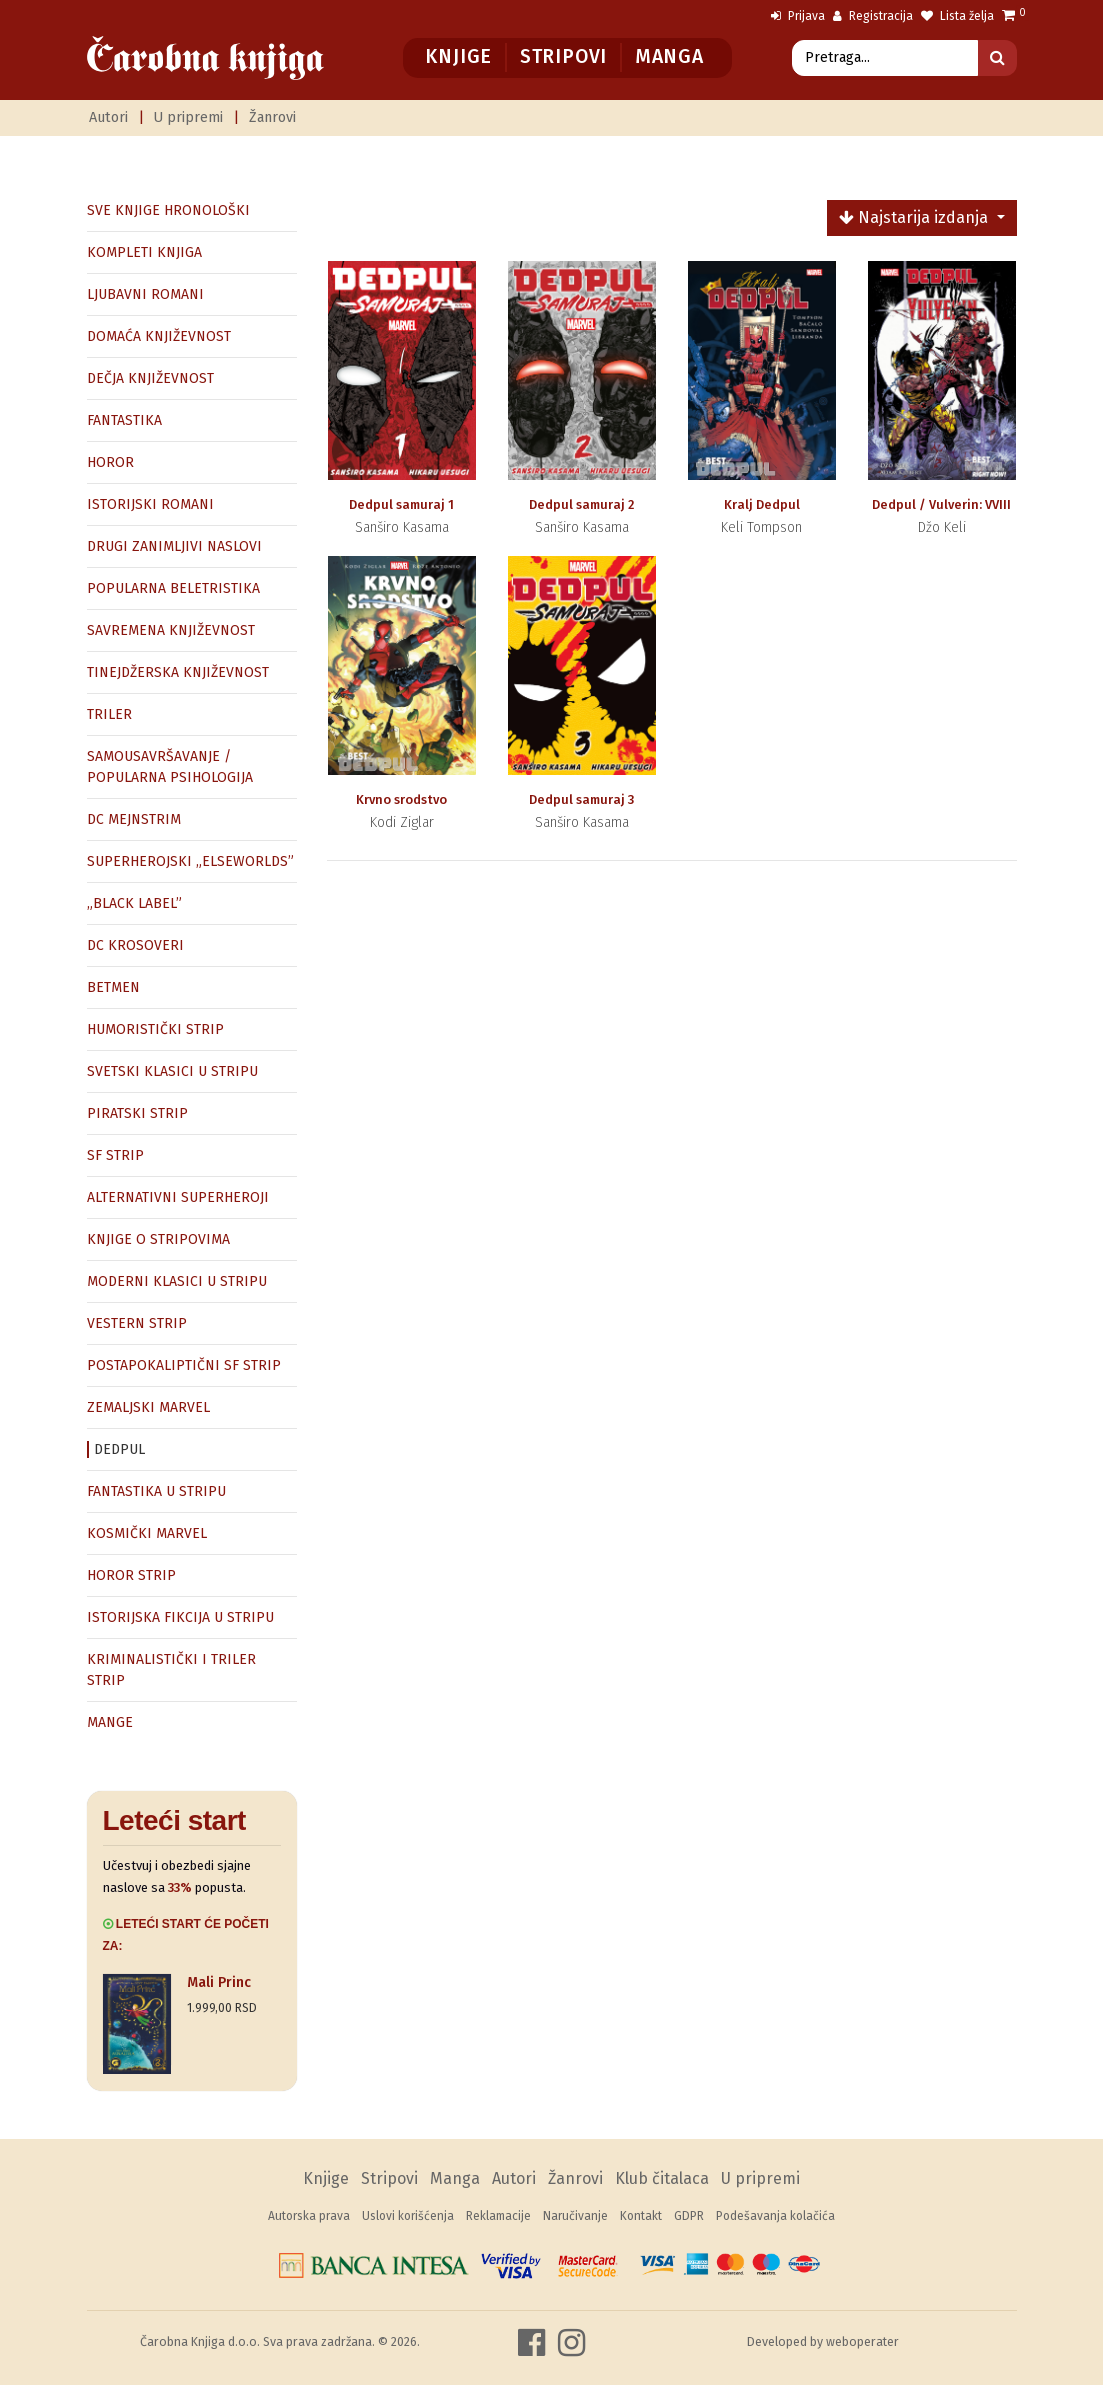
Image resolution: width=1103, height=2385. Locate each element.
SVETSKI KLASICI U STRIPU (172, 1071)
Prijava (798, 16)
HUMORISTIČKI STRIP (155, 1029)
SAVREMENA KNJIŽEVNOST (171, 630)
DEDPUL (119, 1449)
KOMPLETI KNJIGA (144, 252)
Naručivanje (575, 2216)
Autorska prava (309, 2216)
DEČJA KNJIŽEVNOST (150, 378)
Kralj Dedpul (762, 504)
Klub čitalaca (662, 2178)
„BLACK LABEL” (134, 903)
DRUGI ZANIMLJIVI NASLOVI (174, 546)
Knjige (458, 56)
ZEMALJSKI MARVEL (148, 1407)
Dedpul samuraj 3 (581, 799)
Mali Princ (219, 1982)
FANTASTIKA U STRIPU (156, 1491)
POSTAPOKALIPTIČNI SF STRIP (184, 1365)
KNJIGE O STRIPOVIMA (158, 1239)
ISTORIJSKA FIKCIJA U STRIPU (180, 1617)
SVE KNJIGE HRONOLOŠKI (168, 210)
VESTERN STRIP (137, 1323)
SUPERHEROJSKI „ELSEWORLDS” (190, 861)
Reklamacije (498, 2216)
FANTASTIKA (124, 420)
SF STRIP (115, 1155)
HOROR (110, 462)
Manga (669, 56)
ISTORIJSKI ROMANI (150, 504)
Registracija (873, 16)
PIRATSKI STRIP (137, 1113)
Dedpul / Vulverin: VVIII (941, 504)
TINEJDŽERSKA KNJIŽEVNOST (178, 672)
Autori (108, 117)
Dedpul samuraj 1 (401, 504)
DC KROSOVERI (135, 945)
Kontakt (641, 2216)
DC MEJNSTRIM (134, 819)
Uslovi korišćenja (408, 2216)
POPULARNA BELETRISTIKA (173, 588)
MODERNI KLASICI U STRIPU (177, 1281)
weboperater (862, 2341)
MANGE (110, 1722)
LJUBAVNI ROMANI (145, 294)
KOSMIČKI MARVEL (147, 1533)
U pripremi (188, 117)
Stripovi (563, 56)
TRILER (109, 714)
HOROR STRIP (131, 1575)
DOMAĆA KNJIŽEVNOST (159, 336)
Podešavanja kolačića (775, 2216)
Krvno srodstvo (401, 799)
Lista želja (957, 16)
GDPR (689, 2216)
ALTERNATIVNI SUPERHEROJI (178, 1197)
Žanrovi (272, 117)
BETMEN (113, 987)
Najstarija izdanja (915, 217)
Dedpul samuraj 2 (581, 504)
